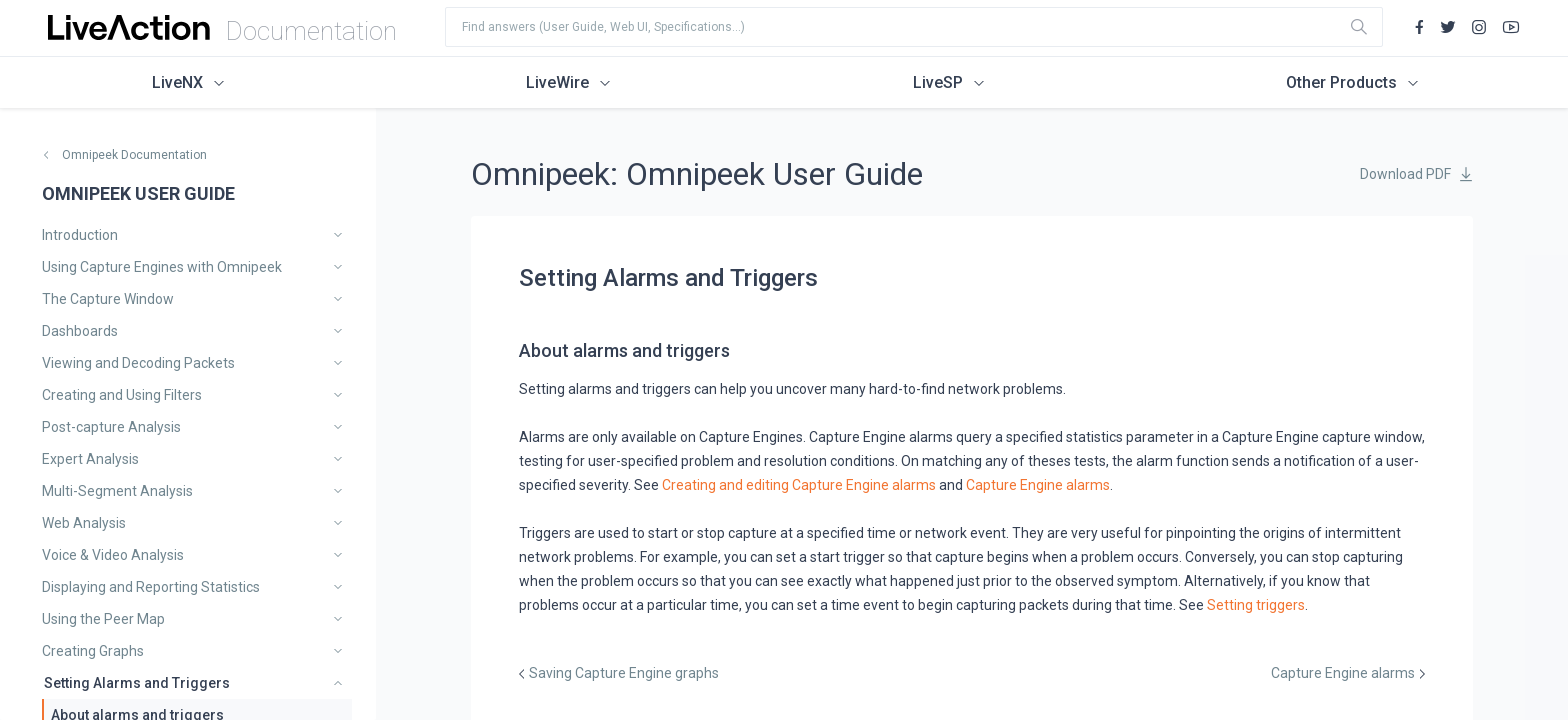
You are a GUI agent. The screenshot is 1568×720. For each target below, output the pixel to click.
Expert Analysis (90, 459)
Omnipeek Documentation (134, 155)
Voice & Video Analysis (113, 555)
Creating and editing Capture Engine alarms (799, 485)
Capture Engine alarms (1038, 485)
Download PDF (1405, 174)
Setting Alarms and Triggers (137, 683)
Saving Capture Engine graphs (624, 673)
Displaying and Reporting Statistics (151, 587)
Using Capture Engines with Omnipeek (162, 267)
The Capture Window (108, 299)
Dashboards (80, 331)
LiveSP (938, 82)
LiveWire (557, 82)
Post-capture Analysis (111, 427)
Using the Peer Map (103, 619)
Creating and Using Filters (122, 395)
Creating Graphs (93, 651)
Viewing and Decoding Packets (138, 363)
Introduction (80, 235)
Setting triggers (1256, 605)
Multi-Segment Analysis (117, 491)
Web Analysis (84, 523)
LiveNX (177, 82)
